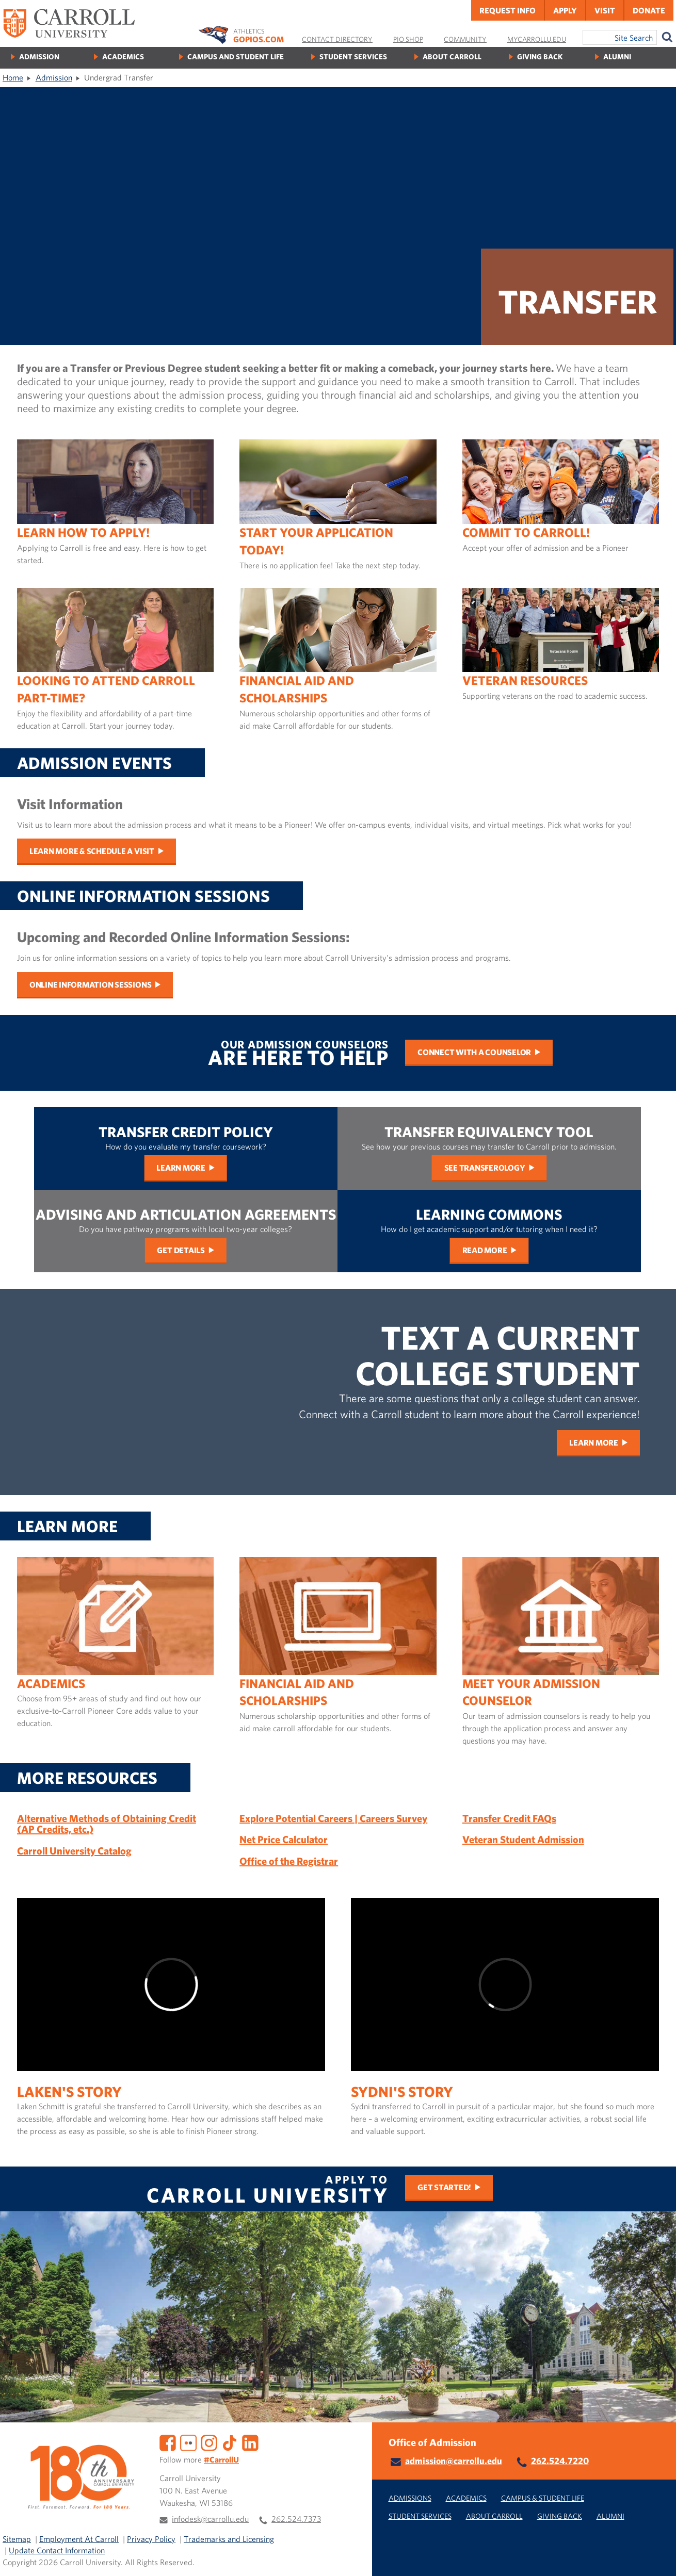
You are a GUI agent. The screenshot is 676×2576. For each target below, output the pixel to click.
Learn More (180, 1167)
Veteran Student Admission (523, 1839)
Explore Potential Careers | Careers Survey (333, 1818)
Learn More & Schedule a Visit (91, 851)
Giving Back (539, 56)
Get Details (180, 1250)
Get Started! (444, 2187)
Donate (649, 10)
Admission (39, 56)
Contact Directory (337, 39)
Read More (484, 1250)
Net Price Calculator (283, 1839)
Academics (123, 56)
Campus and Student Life (235, 56)
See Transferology (484, 1167)
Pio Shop (408, 39)
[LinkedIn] (250, 2442)
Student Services (353, 56)
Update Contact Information (57, 2550)
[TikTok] (229, 2442)
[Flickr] (188, 2442)
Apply (565, 10)
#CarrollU (221, 2459)
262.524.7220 (560, 2460)
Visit (604, 10)
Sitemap (17, 2539)
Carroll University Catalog (74, 1851)
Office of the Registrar (288, 1861)
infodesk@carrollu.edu (210, 2518)
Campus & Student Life (542, 2497)
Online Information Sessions (90, 984)
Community (465, 39)
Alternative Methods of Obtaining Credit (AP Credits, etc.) (106, 1823)
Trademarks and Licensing (229, 2539)
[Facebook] (167, 2442)
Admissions (410, 2497)
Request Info (507, 10)
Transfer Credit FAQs (509, 1818)
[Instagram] (209, 2442)
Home (13, 77)
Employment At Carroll (79, 2539)
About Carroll (452, 56)
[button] (657, 2557)
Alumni (617, 56)
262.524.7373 (296, 2518)
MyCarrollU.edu (536, 39)
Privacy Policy (151, 2539)
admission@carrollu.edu (453, 2460)
